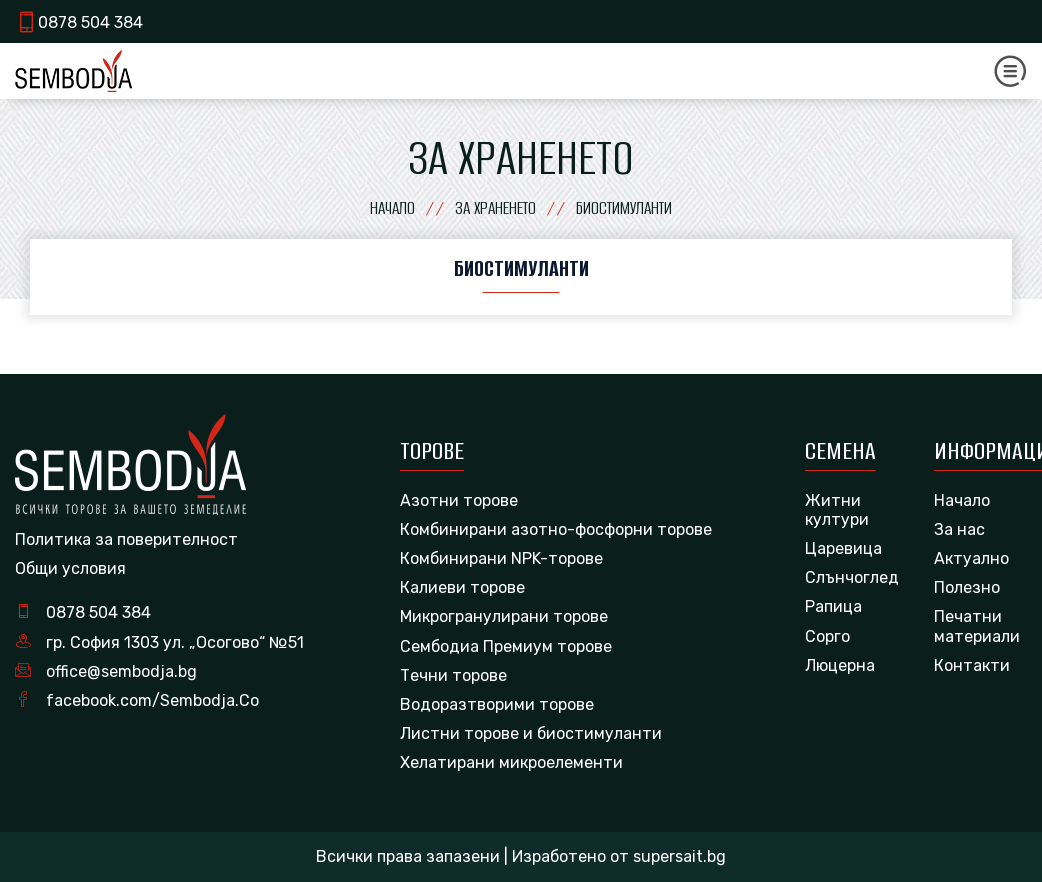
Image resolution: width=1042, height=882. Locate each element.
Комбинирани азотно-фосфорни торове (556, 529)
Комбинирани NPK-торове (501, 558)
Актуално (971, 558)
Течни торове (453, 675)
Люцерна (840, 665)
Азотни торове (459, 500)
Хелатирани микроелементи (511, 762)
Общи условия (70, 568)
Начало (962, 500)
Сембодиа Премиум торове (506, 646)
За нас (959, 529)
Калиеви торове (462, 587)
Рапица (833, 606)
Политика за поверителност (126, 539)
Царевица (843, 548)
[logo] (73, 70)
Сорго (827, 636)
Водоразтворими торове (497, 704)
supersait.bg (679, 856)
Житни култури (837, 510)
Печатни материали (977, 626)
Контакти (972, 665)
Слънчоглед (852, 577)
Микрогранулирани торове (504, 616)
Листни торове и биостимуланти (531, 733)
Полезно (967, 587)
